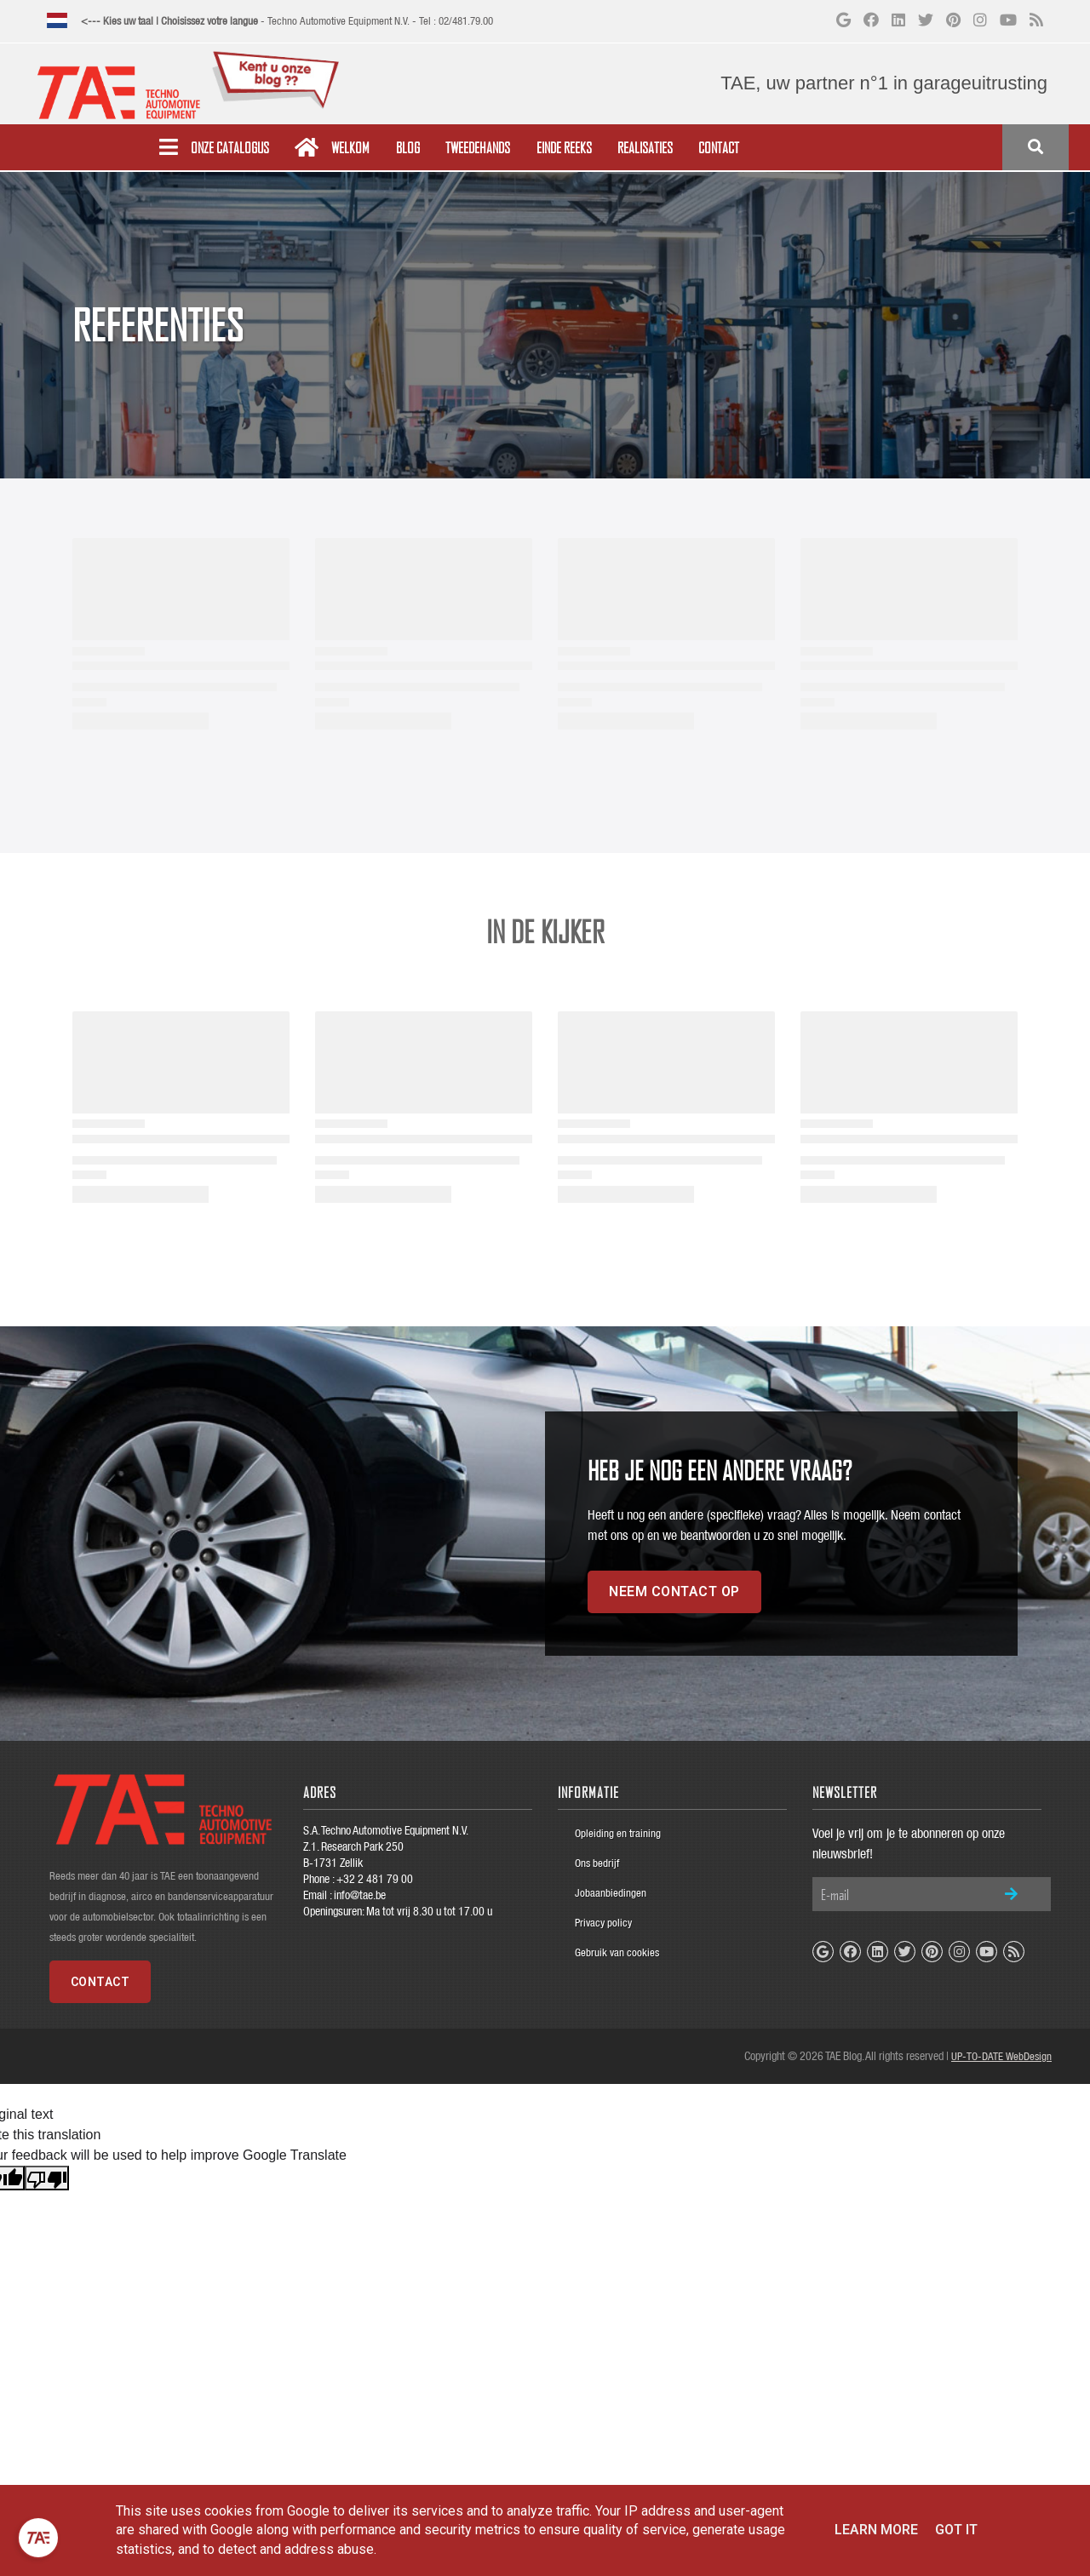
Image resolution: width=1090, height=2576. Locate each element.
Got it (956, 2530)
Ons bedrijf (597, 1863)
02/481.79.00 (466, 20)
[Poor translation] (47, 2178)
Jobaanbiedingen (610, 1892)
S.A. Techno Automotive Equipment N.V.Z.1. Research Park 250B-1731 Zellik (385, 1846)
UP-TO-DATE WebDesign (1001, 2056)
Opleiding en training (618, 1833)
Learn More (876, 2530)
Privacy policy (603, 1922)
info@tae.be (360, 1895)
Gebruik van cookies (617, 1952)
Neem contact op (674, 1591)
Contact (100, 1982)
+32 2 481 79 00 (374, 1879)
